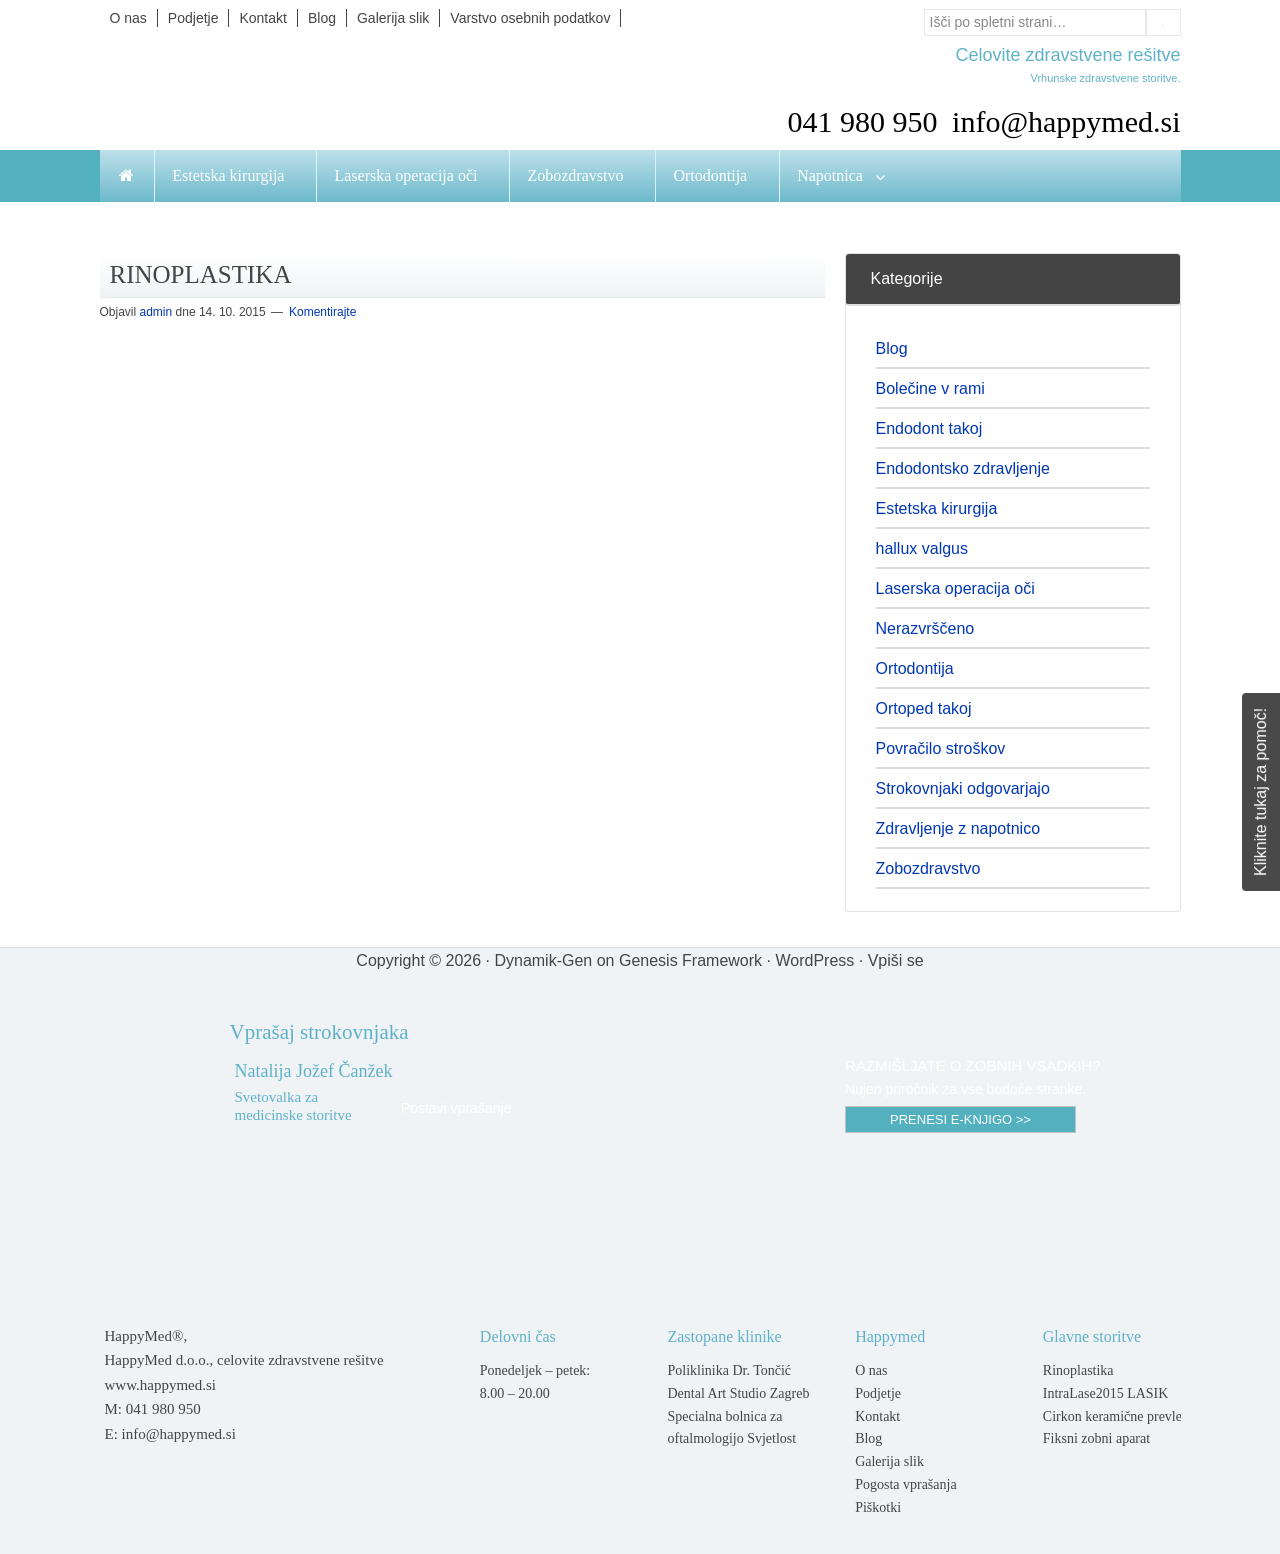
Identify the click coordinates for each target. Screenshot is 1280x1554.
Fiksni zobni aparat (1096, 1438)
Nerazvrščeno (925, 628)
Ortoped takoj (924, 708)
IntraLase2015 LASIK (1106, 1393)
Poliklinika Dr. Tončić (729, 1370)
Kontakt (877, 1416)
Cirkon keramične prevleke (1119, 1416)
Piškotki (878, 1507)
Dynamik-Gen (543, 960)
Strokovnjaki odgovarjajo (963, 788)
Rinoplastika (1078, 1370)
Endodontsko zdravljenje (963, 468)
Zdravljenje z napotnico (958, 828)
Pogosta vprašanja (905, 1484)
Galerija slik (889, 1461)
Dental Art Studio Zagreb (738, 1393)
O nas (871, 1370)
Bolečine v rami (930, 388)
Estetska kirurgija (937, 508)
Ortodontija (915, 668)
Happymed (300, 91)
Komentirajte (322, 312)
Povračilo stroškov (941, 748)
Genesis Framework (690, 960)
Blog (892, 348)
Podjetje (878, 1393)
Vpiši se (896, 960)
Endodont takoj (929, 428)
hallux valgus (922, 548)
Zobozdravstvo (928, 868)
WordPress (814, 960)
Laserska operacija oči (955, 588)
